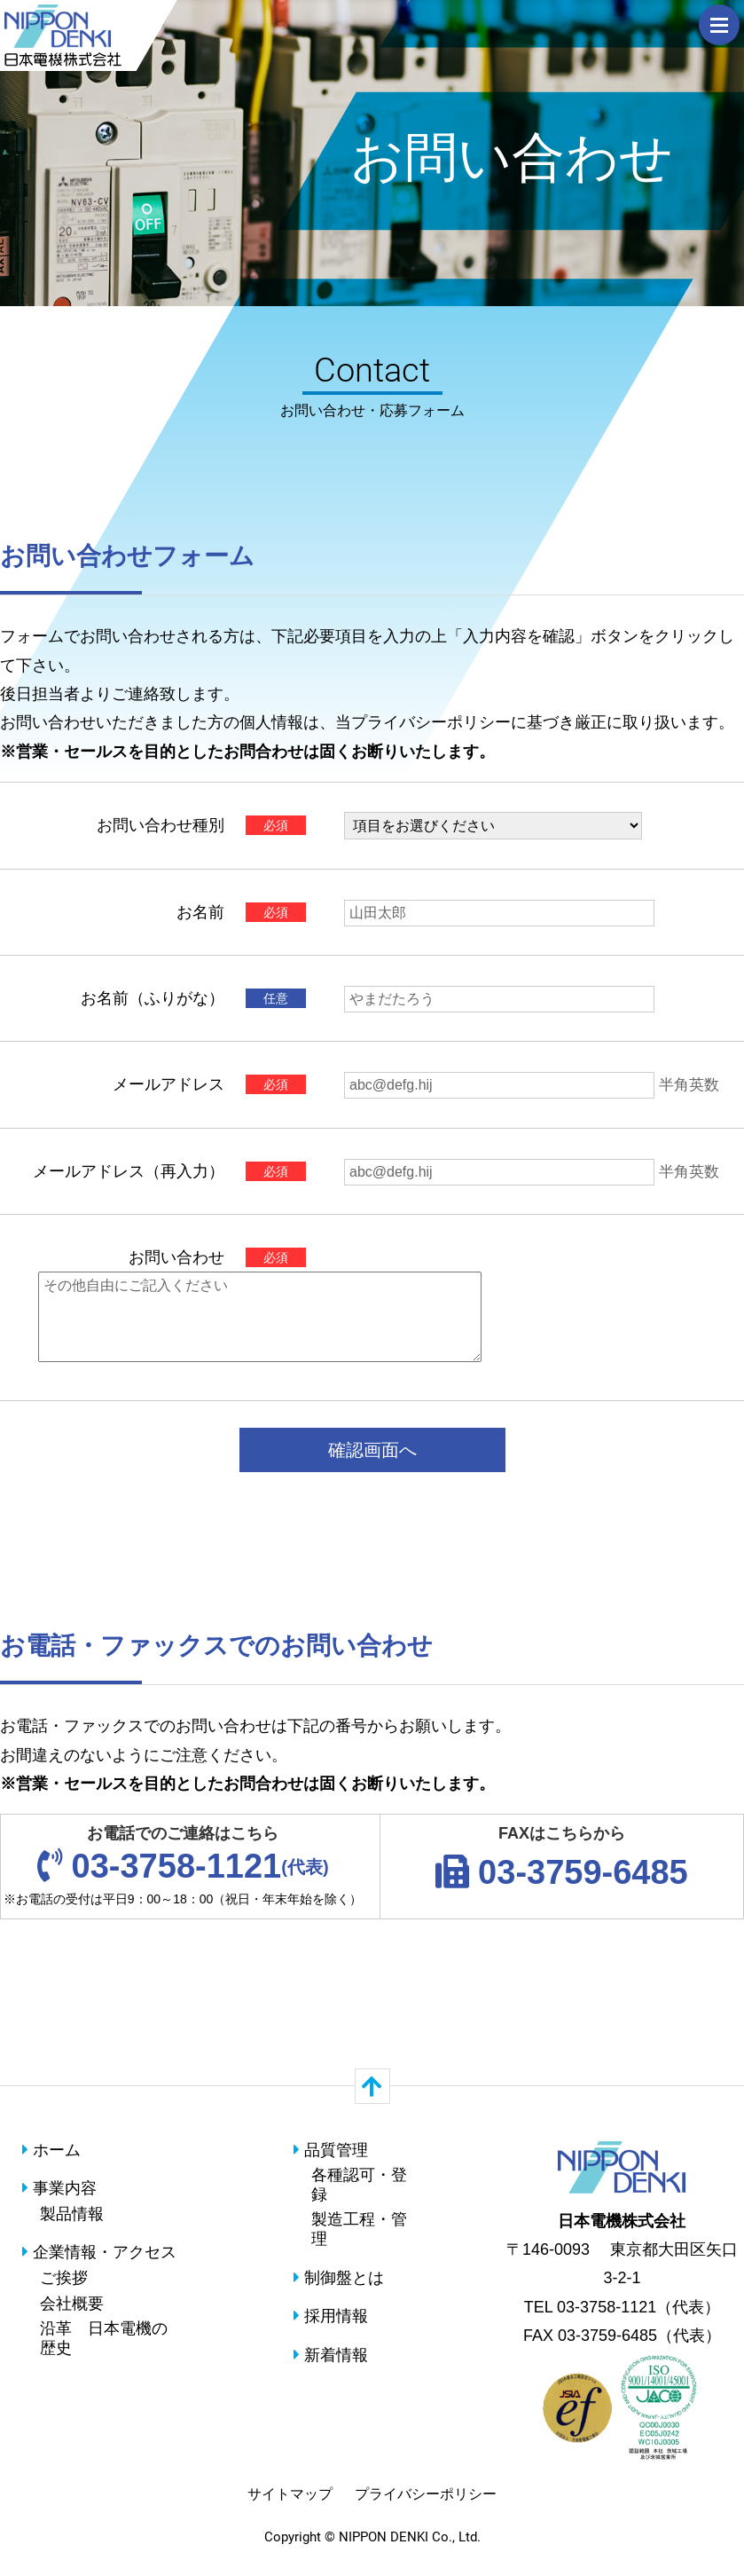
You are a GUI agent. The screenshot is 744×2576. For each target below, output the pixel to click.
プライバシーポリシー (426, 2493)
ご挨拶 (64, 2278)
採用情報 (331, 2316)
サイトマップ (290, 2493)
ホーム (51, 2150)
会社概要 (72, 2303)
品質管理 (331, 2150)
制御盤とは (339, 2278)
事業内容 (59, 2188)
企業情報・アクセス (99, 2252)
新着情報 (331, 2355)
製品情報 (72, 2214)
